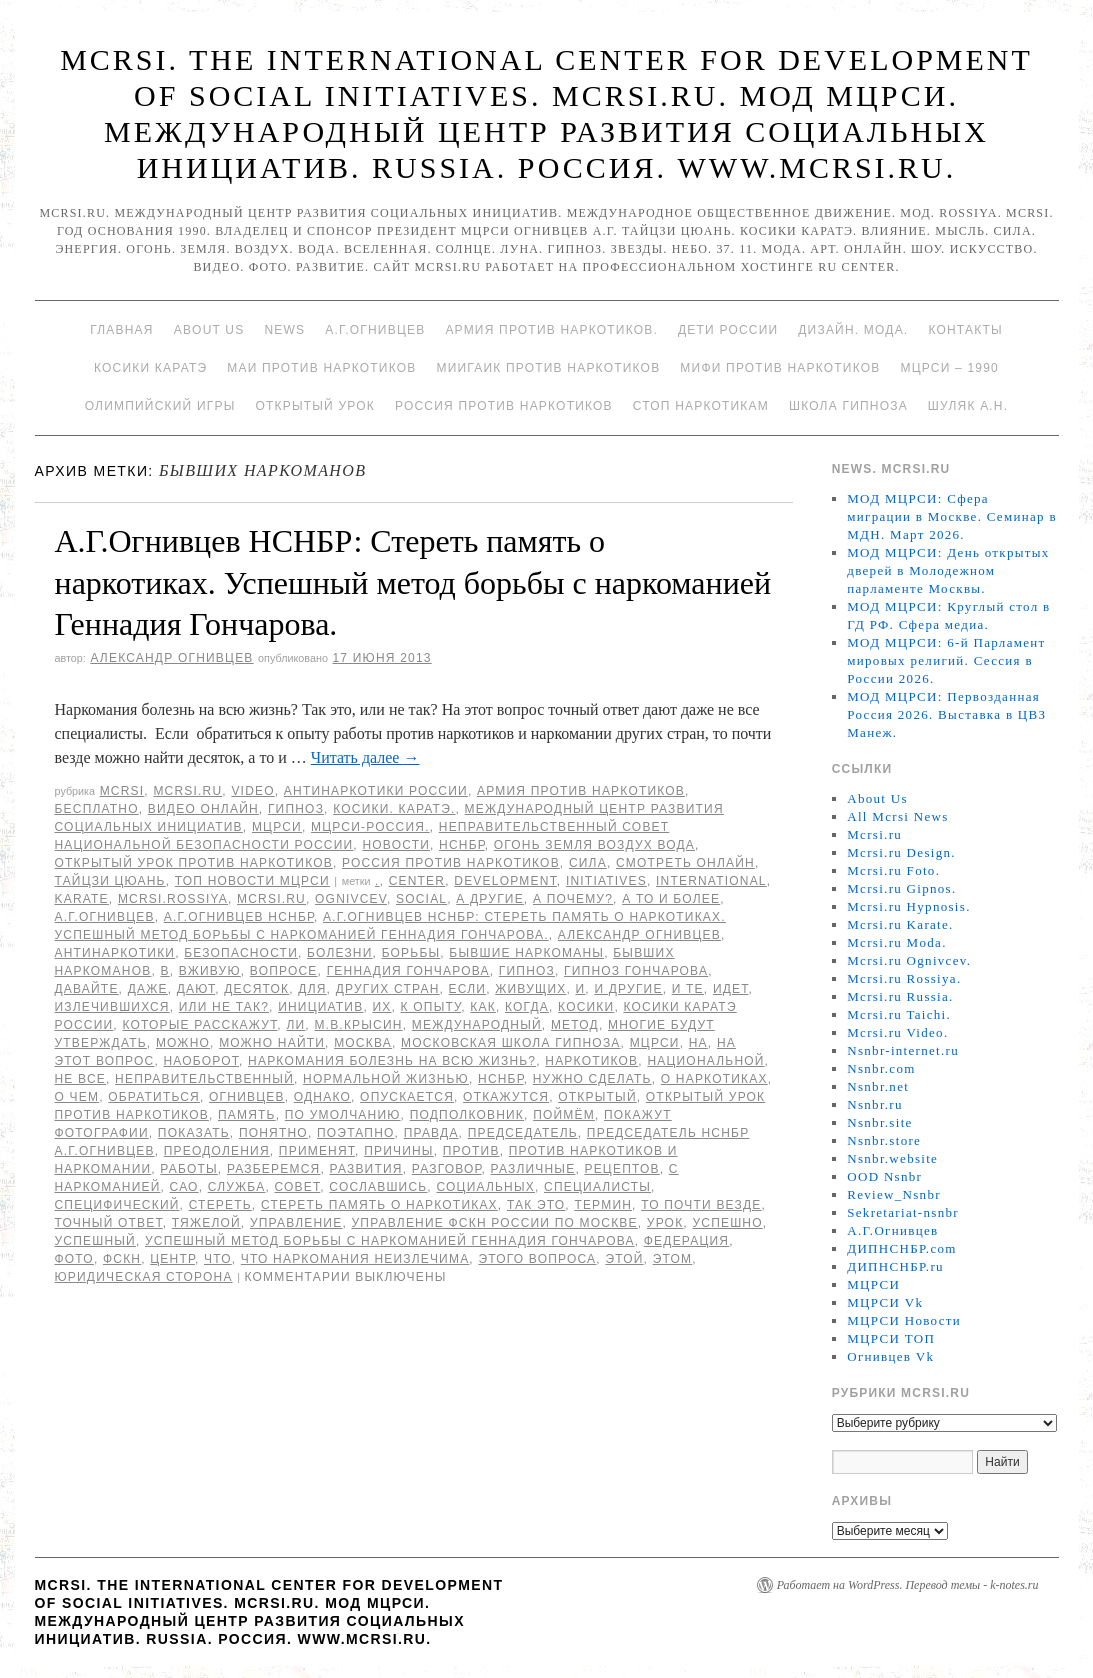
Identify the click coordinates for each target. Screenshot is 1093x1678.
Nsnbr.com (881, 1068)
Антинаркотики (115, 953)
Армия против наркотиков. (551, 330)
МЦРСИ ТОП (891, 1338)
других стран (388, 989)
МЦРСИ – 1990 (949, 368)
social (421, 899)
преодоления (217, 1151)
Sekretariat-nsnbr (903, 1212)
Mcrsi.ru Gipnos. (901, 888)
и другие (628, 989)
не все (80, 1079)
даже (148, 989)
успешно (727, 1223)
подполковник (467, 1115)
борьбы (411, 953)
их (381, 1007)
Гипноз (296, 809)
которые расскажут (199, 1025)
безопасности (241, 953)
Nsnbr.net (878, 1086)
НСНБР (462, 845)
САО (184, 1187)
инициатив (320, 1007)
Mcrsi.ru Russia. (900, 996)
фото (74, 1259)
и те (688, 989)
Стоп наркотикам (701, 406)
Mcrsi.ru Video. (897, 1032)
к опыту (431, 1007)
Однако (322, 1097)
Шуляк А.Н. (968, 406)
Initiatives (606, 881)
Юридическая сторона (144, 1277)
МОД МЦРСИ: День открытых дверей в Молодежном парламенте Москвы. (948, 570)
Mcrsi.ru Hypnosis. (908, 906)
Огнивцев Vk (890, 1356)
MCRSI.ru (271, 899)
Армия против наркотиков (581, 791)
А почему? (573, 899)
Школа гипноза (848, 406)
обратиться (154, 1097)
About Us (209, 330)
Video (252, 791)
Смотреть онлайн (685, 863)
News (284, 330)
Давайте (87, 989)
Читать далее (365, 757)
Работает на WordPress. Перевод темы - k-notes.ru (908, 1585)
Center (417, 881)
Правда (431, 1133)
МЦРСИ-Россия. (370, 827)
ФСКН (122, 1259)
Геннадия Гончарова (408, 971)
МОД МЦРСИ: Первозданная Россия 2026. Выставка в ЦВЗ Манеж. (946, 714)
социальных (485, 1187)
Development (505, 881)
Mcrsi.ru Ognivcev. (909, 960)
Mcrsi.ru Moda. (896, 942)
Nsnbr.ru (875, 1104)
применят (317, 1151)
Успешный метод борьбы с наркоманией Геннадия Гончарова (390, 1241)
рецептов (621, 1169)
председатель (523, 1133)
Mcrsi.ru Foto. (893, 870)
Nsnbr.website (892, 1158)
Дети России (728, 330)
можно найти (272, 1043)
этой (624, 1259)
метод (575, 1025)
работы (188, 1169)
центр (172, 1259)
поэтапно (356, 1133)
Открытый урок (314, 406)
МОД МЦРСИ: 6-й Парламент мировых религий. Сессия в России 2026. (946, 660)
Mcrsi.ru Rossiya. (904, 978)
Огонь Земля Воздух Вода (594, 845)
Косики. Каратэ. (394, 809)
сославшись (378, 1187)
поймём (564, 1115)
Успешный (95, 1241)
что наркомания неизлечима (355, 1259)
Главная (121, 330)
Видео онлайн (203, 809)
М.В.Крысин (358, 1025)
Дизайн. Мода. (853, 330)
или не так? (224, 1007)
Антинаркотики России (376, 791)
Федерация (686, 1241)
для (312, 989)
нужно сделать (592, 1079)
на (698, 1043)
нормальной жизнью (386, 1079)
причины (399, 1151)
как (483, 1007)
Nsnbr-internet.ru (903, 1050)
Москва (363, 1043)
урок (665, 1223)
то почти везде (701, 1205)
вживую (210, 971)
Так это (536, 1205)
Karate (82, 899)
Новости (396, 845)
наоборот (202, 1061)
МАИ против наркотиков (321, 368)
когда (527, 1007)
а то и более (671, 899)
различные (533, 1169)
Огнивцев (247, 1097)
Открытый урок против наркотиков (194, 863)
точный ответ (109, 1223)
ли (295, 1025)
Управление (296, 1223)
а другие (490, 899)
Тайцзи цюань (110, 881)
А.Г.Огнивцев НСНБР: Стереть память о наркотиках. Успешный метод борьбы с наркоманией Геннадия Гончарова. (413, 582)
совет (297, 1187)
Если (468, 989)
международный (477, 1025)
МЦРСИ (277, 827)
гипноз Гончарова (636, 971)
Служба (237, 1187)
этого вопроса (537, 1259)
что (218, 1259)
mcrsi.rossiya (173, 899)
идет (731, 989)
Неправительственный (204, 1079)
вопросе (284, 971)
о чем (77, 1097)
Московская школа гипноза (511, 1043)
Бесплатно (97, 809)
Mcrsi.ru (187, 791)
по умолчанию (343, 1115)
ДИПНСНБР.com (901, 1248)
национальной (705, 1061)
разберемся (274, 1169)
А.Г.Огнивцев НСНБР (239, 917)
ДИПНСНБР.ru (895, 1266)
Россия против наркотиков (504, 406)
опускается (407, 1097)
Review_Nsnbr (894, 1194)
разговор (447, 1169)
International (711, 881)
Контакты (965, 330)
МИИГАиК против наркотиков (548, 368)
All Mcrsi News (897, 816)
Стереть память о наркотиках (379, 1205)
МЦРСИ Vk (885, 1302)
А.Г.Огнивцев (375, 330)
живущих (530, 989)
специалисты (597, 1187)
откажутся (506, 1097)
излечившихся (112, 1007)
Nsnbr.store (884, 1140)
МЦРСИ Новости (904, 1320)
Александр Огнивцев (171, 658)
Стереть (220, 1205)
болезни (340, 953)
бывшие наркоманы (526, 953)
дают (196, 989)
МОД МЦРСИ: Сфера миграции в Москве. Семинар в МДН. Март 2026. (952, 516)
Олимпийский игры (160, 406)
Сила (588, 863)
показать (194, 1133)
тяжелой (206, 1223)
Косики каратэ (150, 368)
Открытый (597, 1097)
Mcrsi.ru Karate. (900, 924)
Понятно (273, 1133)
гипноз (527, 971)
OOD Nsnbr (884, 1176)
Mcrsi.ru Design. (901, 852)
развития (366, 1169)
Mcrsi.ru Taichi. (899, 1014)
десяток (256, 989)
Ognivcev (351, 899)
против (471, 1151)
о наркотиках (714, 1079)
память (247, 1115)
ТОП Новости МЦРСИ (252, 881)
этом (673, 1259)
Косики (586, 1007)
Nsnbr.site (879, 1122)
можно (183, 1043)
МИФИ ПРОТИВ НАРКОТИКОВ (780, 368)
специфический (117, 1205)
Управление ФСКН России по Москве (494, 1223)
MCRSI (122, 791)
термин (603, 1205)
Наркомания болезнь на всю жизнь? (392, 1061)
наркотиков (591, 1061)
